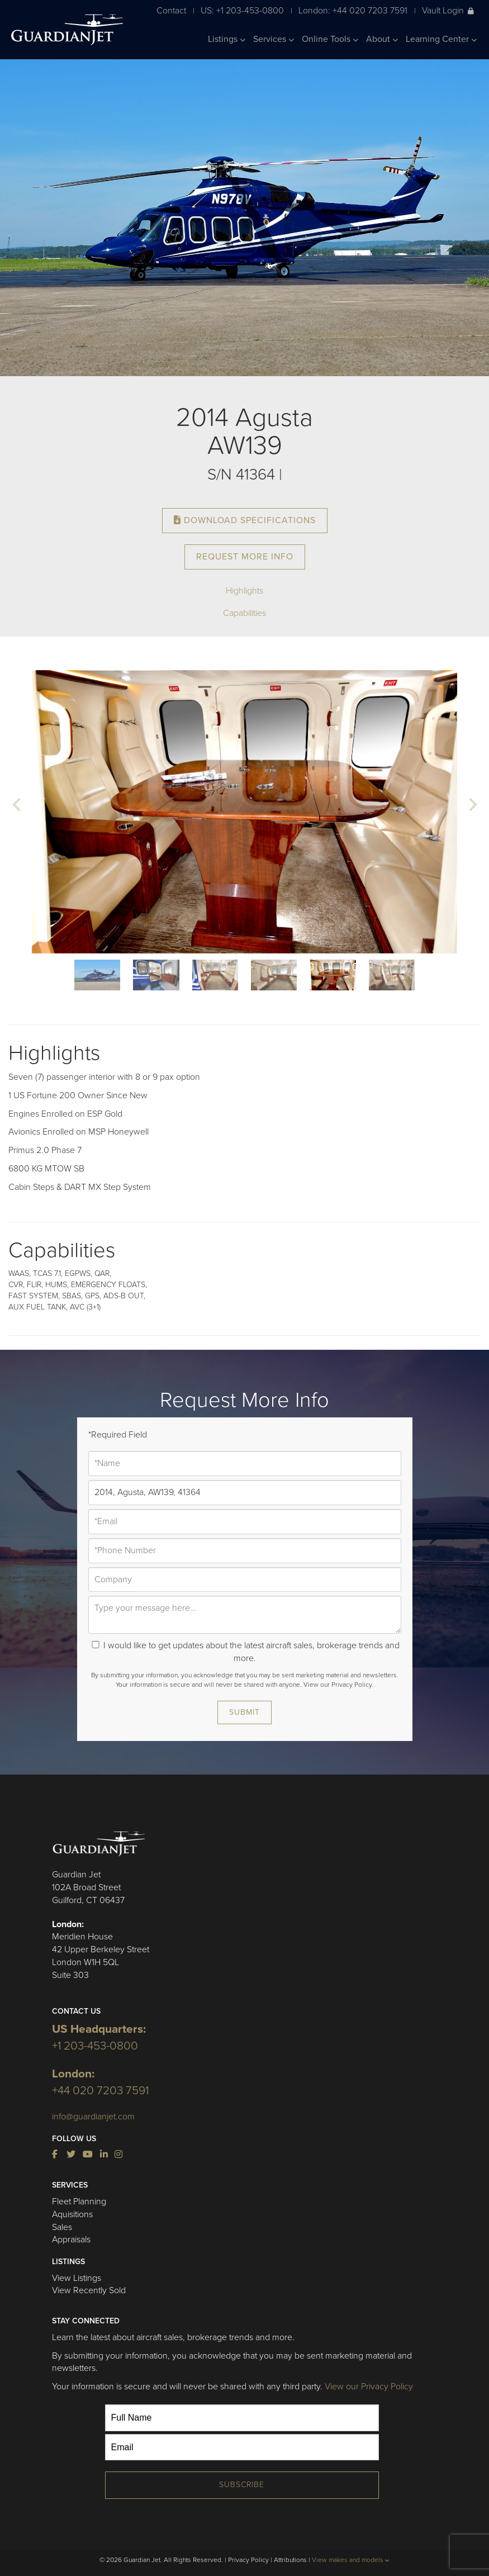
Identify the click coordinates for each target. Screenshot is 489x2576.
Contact (171, 10)
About (382, 39)
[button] (16, 806)
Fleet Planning (79, 2201)
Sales (62, 2227)
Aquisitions (72, 2214)
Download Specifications (245, 520)
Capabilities (244, 613)
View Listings (76, 2278)
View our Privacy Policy (369, 2386)
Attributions (290, 2560)
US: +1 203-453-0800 (242, 10)
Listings (226, 39)
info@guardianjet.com (93, 2116)
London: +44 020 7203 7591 (352, 10)
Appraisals (71, 2239)
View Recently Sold (89, 2290)
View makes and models (351, 2560)
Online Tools (330, 39)
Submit (244, 1712)
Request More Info (244, 556)
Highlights (244, 590)
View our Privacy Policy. (338, 1684)
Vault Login (448, 10)
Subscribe (241, 2484)
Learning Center (441, 39)
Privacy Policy (248, 2560)
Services (273, 39)
